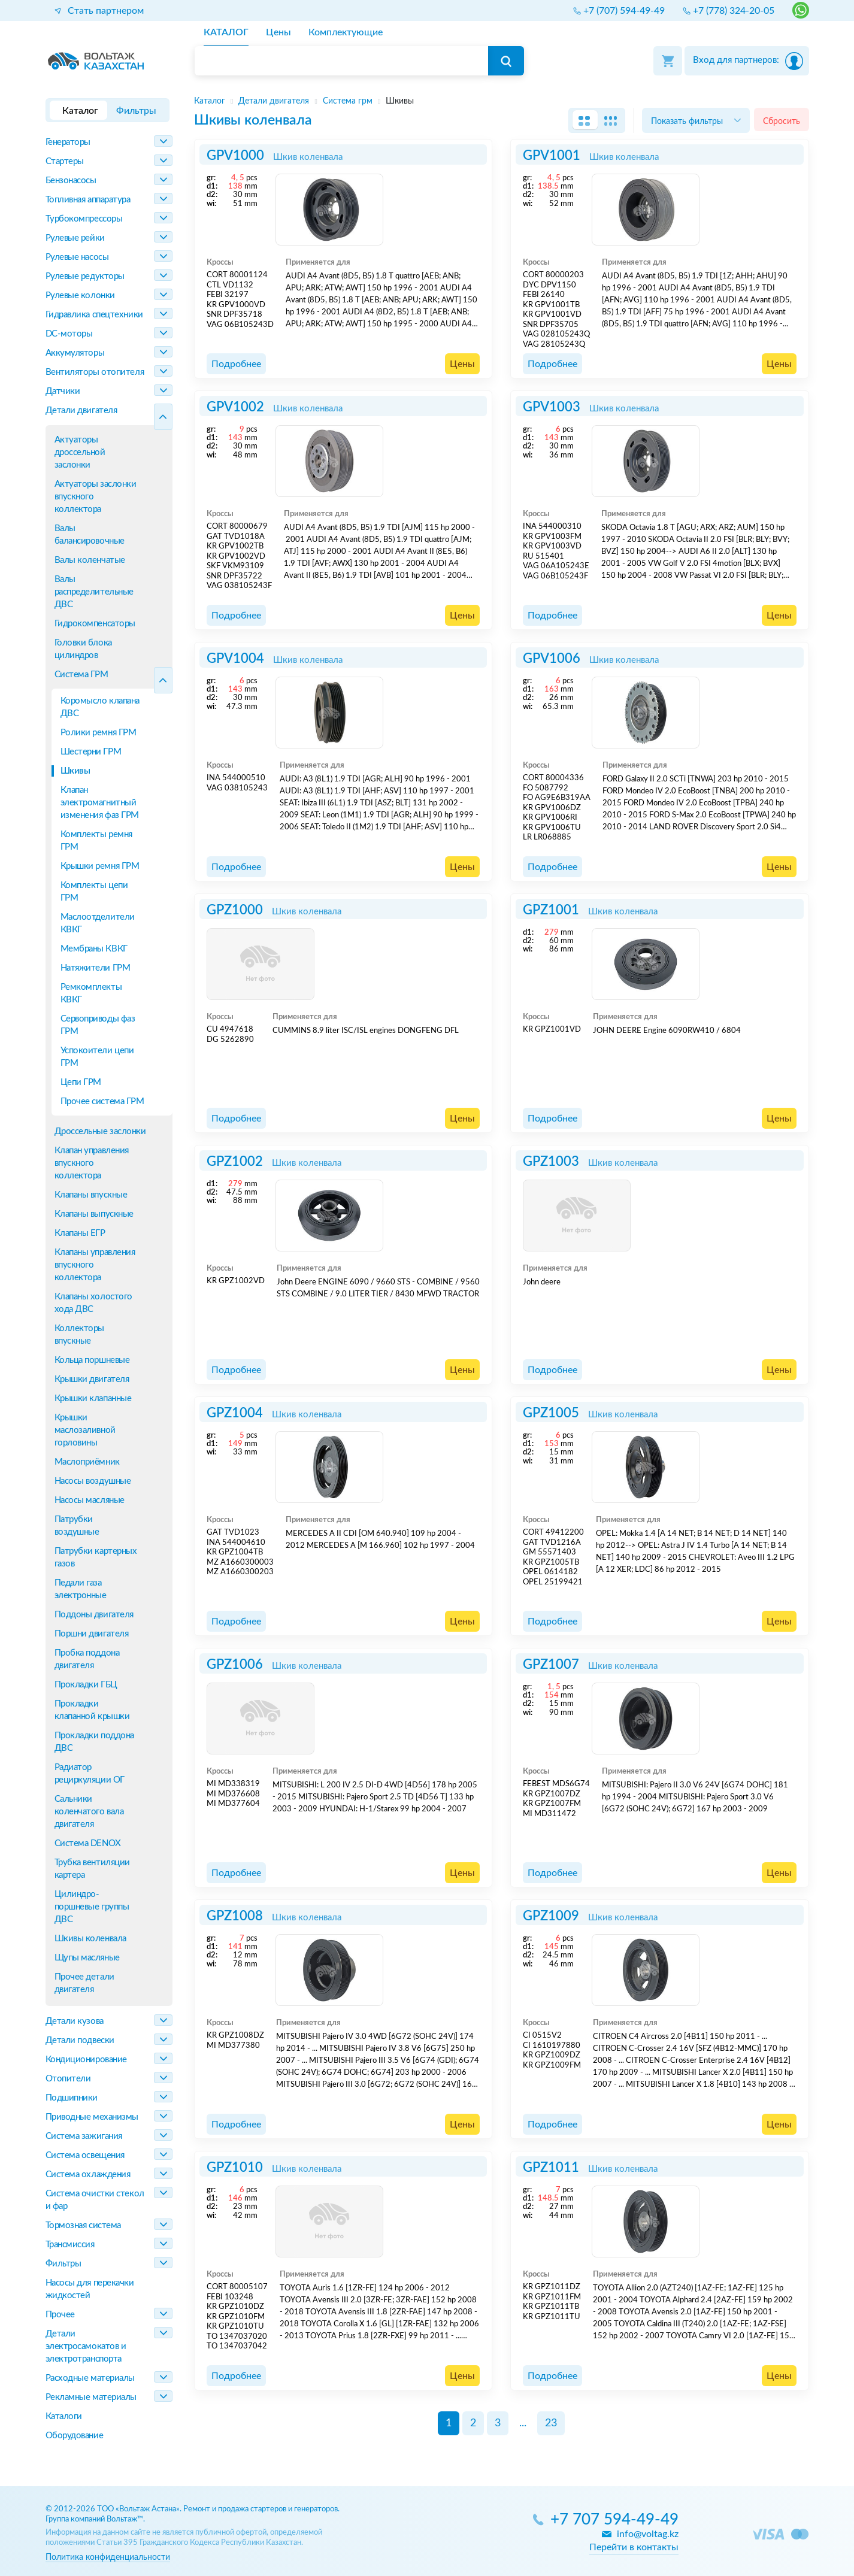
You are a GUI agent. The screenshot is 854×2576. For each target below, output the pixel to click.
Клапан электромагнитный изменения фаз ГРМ (99, 803)
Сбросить (781, 121)
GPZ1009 (551, 1916)
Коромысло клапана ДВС (100, 707)
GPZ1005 (551, 1413)
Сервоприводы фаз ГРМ (97, 1025)
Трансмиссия (70, 2244)
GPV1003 (551, 407)
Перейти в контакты (634, 2547)
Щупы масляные (87, 1957)
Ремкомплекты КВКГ (91, 993)
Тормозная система (83, 2225)
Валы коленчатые (89, 560)
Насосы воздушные (92, 1481)
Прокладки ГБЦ (85, 1684)
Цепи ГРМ (80, 1082)
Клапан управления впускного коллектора (91, 1163)
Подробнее (236, 364)
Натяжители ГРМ (95, 967)
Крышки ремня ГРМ (100, 866)
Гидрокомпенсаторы (94, 623)
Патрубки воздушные (76, 1525)
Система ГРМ (81, 674)
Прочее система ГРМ (102, 1101)
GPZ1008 (235, 1916)
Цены (462, 364)
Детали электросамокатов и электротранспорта (86, 2346)
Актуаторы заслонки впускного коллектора (95, 497)
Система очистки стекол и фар (95, 2200)
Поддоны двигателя (94, 1614)
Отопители (68, 2078)
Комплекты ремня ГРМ (96, 840)
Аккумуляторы (75, 352)
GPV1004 (235, 658)
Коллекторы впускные (79, 1334)
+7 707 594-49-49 (614, 2520)
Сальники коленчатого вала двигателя (89, 1812)
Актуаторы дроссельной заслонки (79, 452)
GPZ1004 (235, 1413)
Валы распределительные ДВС (94, 592)
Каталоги (64, 2416)
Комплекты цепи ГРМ (94, 891)
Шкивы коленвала (90, 1938)
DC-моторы (69, 333)
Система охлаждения (88, 2174)
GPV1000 (235, 155)
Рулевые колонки (80, 295)
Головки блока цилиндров (83, 649)
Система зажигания (84, 2136)
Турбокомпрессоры (84, 218)
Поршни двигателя (91, 1633)
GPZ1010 (235, 2167)
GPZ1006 (235, 1664)
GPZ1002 (235, 1161)
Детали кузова (75, 2021)
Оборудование (75, 2435)
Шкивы (75, 770)
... (522, 2423)
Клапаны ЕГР (79, 1233)
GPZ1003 (551, 1161)
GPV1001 (551, 155)
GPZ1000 (235, 910)
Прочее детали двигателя (84, 1983)
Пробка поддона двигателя (87, 1659)
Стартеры (65, 161)
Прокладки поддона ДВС (94, 1742)
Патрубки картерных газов (95, 1557)
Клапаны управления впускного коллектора (94, 1265)
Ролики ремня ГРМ (98, 732)
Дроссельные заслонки (96, 1131)
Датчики (63, 391)
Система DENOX (87, 1843)
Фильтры (63, 2263)
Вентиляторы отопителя (95, 372)
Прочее (60, 2314)
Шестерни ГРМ (91, 751)
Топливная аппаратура (88, 199)
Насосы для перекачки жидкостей (90, 2289)
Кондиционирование (86, 2059)
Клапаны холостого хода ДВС (93, 1303)
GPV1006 (551, 658)
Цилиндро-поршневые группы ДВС (91, 1907)
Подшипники (72, 2097)
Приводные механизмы (92, 2117)
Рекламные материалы (91, 2397)
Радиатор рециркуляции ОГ (89, 1773)
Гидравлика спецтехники (94, 314)
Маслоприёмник (87, 1461)
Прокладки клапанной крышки (92, 1710)
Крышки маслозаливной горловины (85, 1430)
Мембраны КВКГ (94, 948)
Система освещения (85, 2155)
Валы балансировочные (89, 534)
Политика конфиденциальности (108, 2557)
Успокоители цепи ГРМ (97, 1057)
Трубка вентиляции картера (92, 1869)
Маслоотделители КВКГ (97, 923)
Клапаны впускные (91, 1194)
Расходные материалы (90, 2378)
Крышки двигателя (91, 1379)
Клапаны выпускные (94, 1214)
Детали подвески (80, 2040)
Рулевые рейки (75, 238)
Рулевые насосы (77, 257)
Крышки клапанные (93, 1398)
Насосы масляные (89, 1500)
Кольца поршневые (92, 1360)
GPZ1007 (551, 1664)
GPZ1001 (551, 910)
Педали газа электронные (80, 1589)
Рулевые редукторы (85, 276)
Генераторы (68, 142)
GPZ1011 (551, 2167)
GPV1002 (235, 407)
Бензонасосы (71, 180)
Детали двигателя (81, 410)
